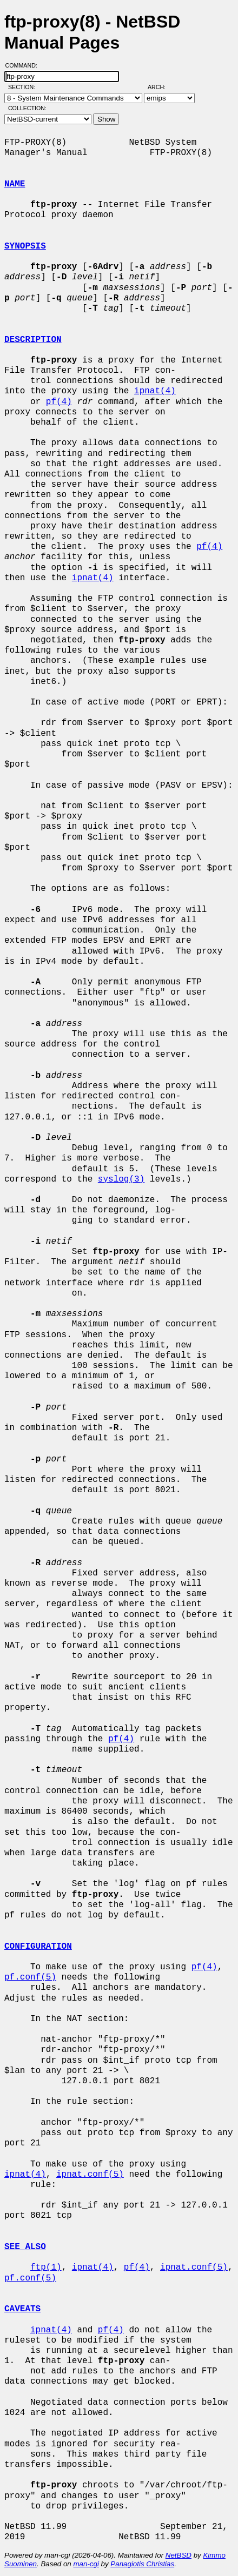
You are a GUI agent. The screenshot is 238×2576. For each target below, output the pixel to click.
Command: (24, 65)
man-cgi (85, 2564)
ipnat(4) (155, 391)
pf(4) (59, 402)
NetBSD (178, 2555)
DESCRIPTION (33, 340)
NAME (14, 184)
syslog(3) (121, 1179)
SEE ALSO (25, 2247)
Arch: (161, 87)
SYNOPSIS (25, 246)
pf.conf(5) (30, 1977)
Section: (24, 87)
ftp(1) (46, 2267)
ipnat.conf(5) (90, 2175)
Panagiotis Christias (142, 2564)
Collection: (27, 108)
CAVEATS (22, 2309)
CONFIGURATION (38, 1947)
